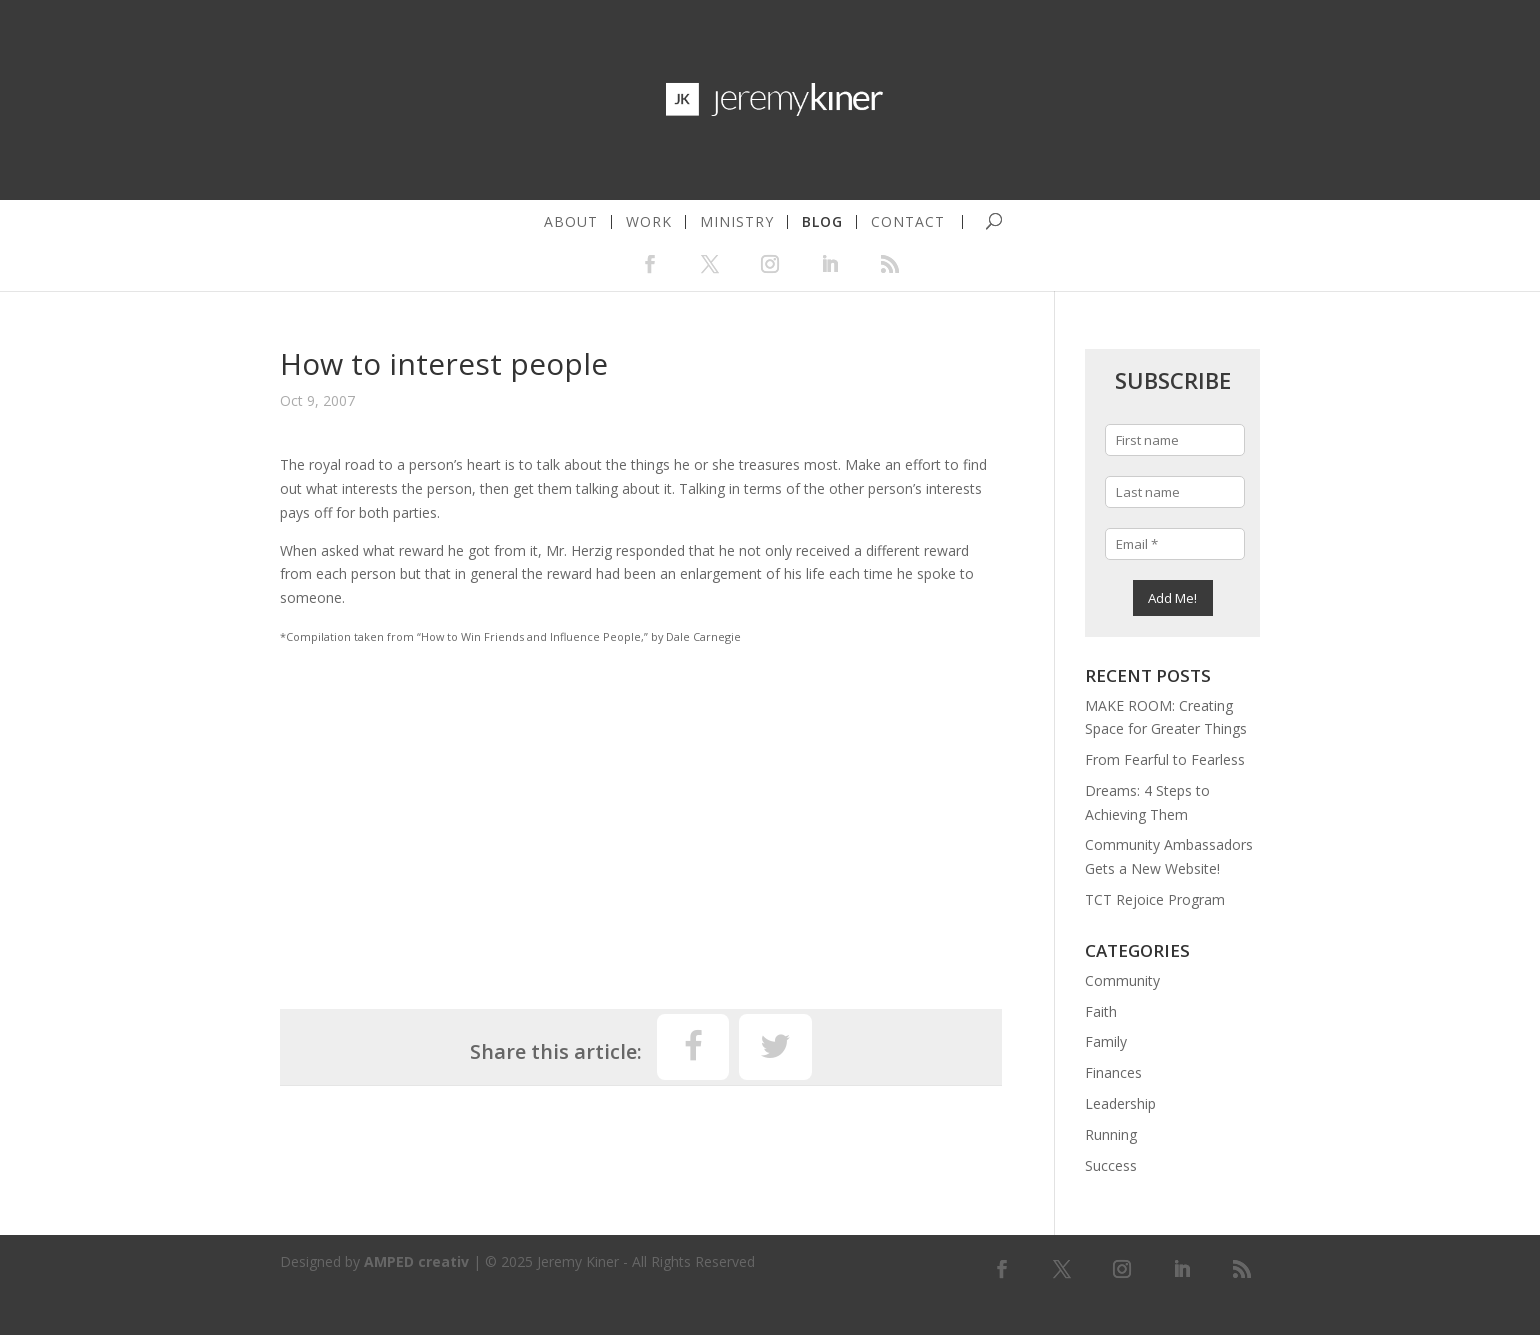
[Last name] (1174, 492)
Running (1111, 1134)
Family (1106, 1041)
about (571, 222)
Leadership (1120, 1103)
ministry (737, 222)
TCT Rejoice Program (1155, 899)
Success (1111, 1165)
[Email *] (1174, 544)
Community (1122, 980)
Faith (1101, 1011)
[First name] (1174, 440)
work (649, 222)
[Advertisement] (641, 819)
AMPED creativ (416, 1261)
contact (908, 222)
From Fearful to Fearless (1165, 759)
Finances (1113, 1072)
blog (822, 222)
